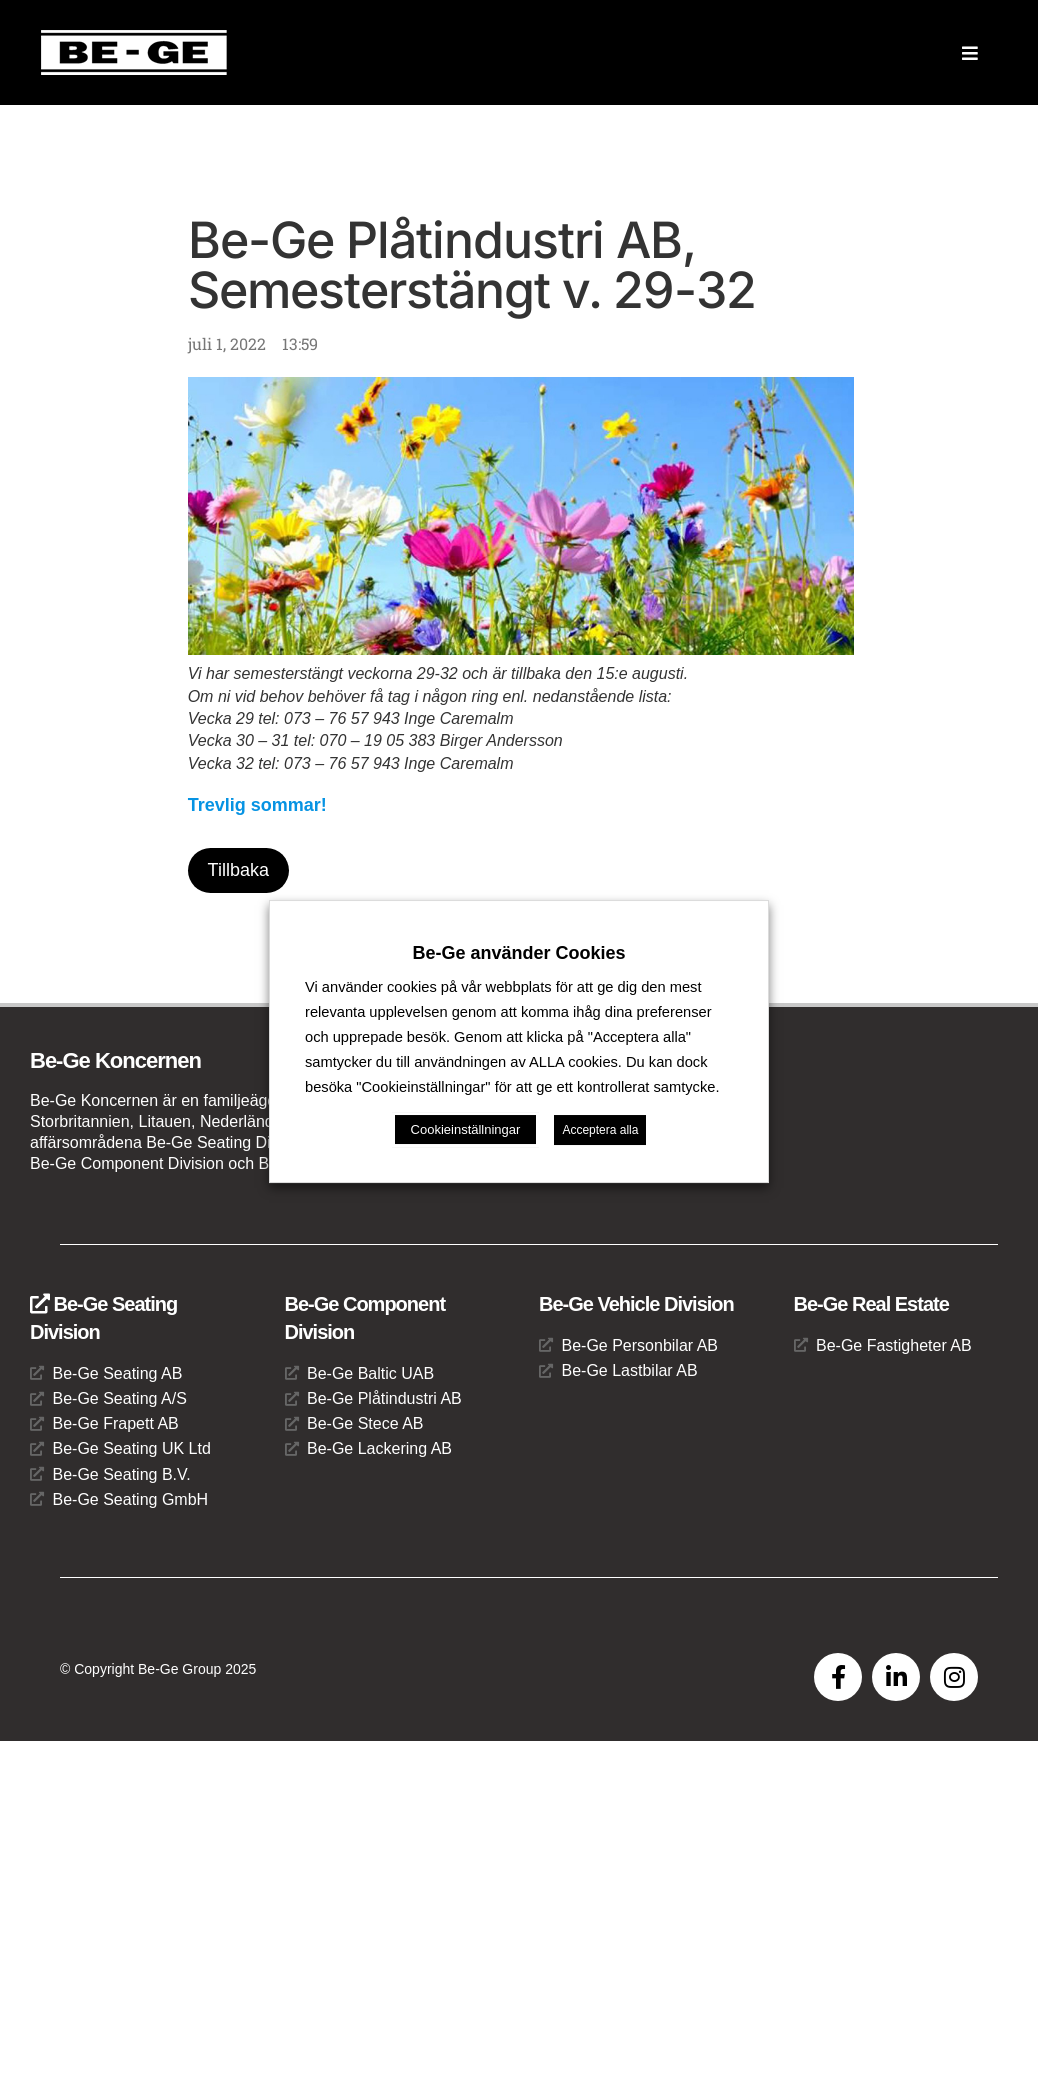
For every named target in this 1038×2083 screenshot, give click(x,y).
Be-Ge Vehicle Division (636, 1304)
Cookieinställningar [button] (466, 1129)
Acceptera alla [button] (600, 1130)
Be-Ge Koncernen (115, 1061)
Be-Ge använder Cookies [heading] (518, 953)
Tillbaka (238, 870)
